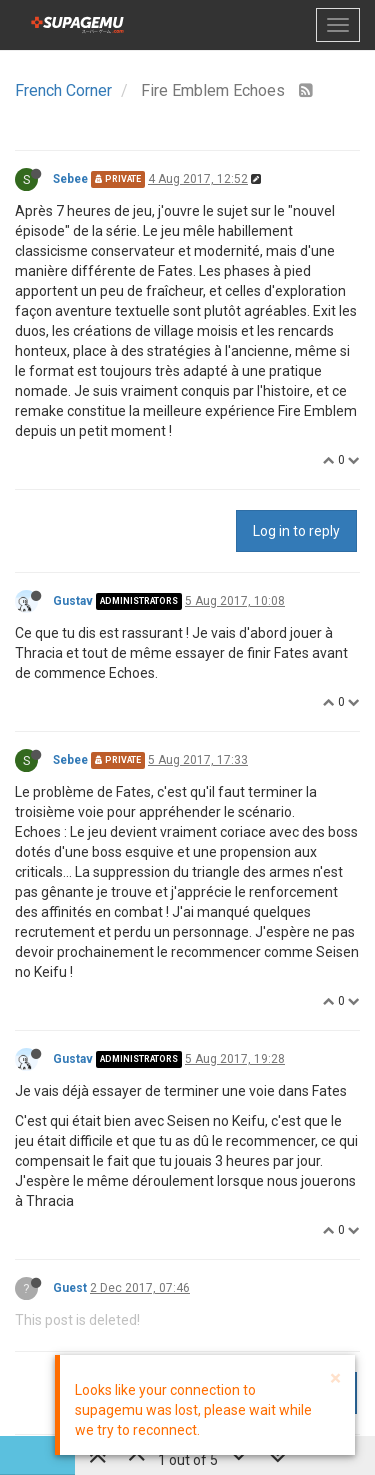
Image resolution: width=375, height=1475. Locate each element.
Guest (70, 1288)
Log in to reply (296, 531)
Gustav (73, 601)
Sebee (70, 179)
